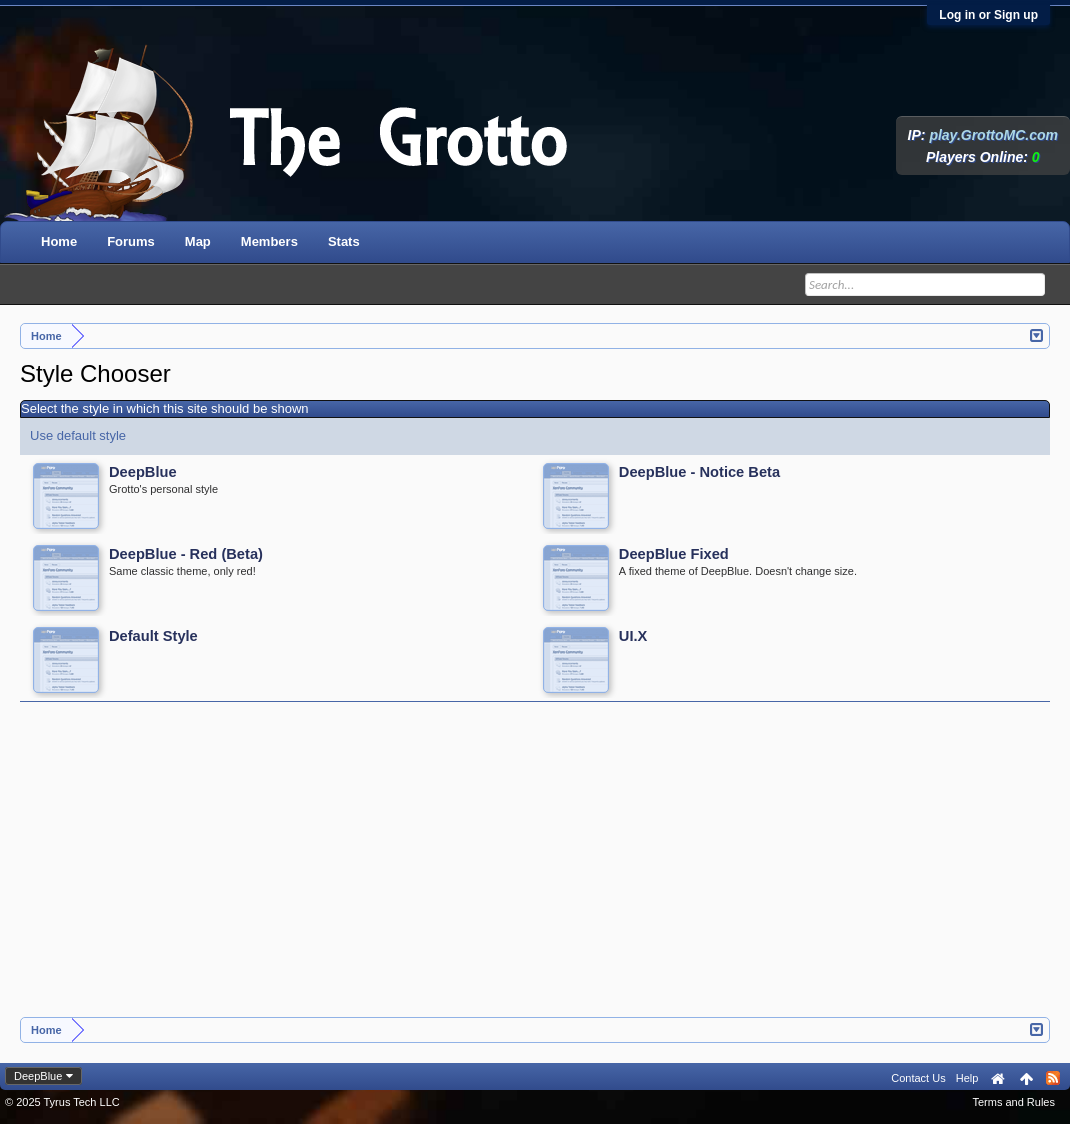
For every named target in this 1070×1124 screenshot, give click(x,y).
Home (59, 241)
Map (198, 241)
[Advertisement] (535, 867)
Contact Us (918, 1078)
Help (967, 1078)
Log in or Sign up (988, 15)
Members (269, 241)
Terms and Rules (1013, 1102)
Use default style (78, 435)
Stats (344, 241)
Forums (131, 241)
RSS (1053, 1078)
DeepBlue (38, 1076)
